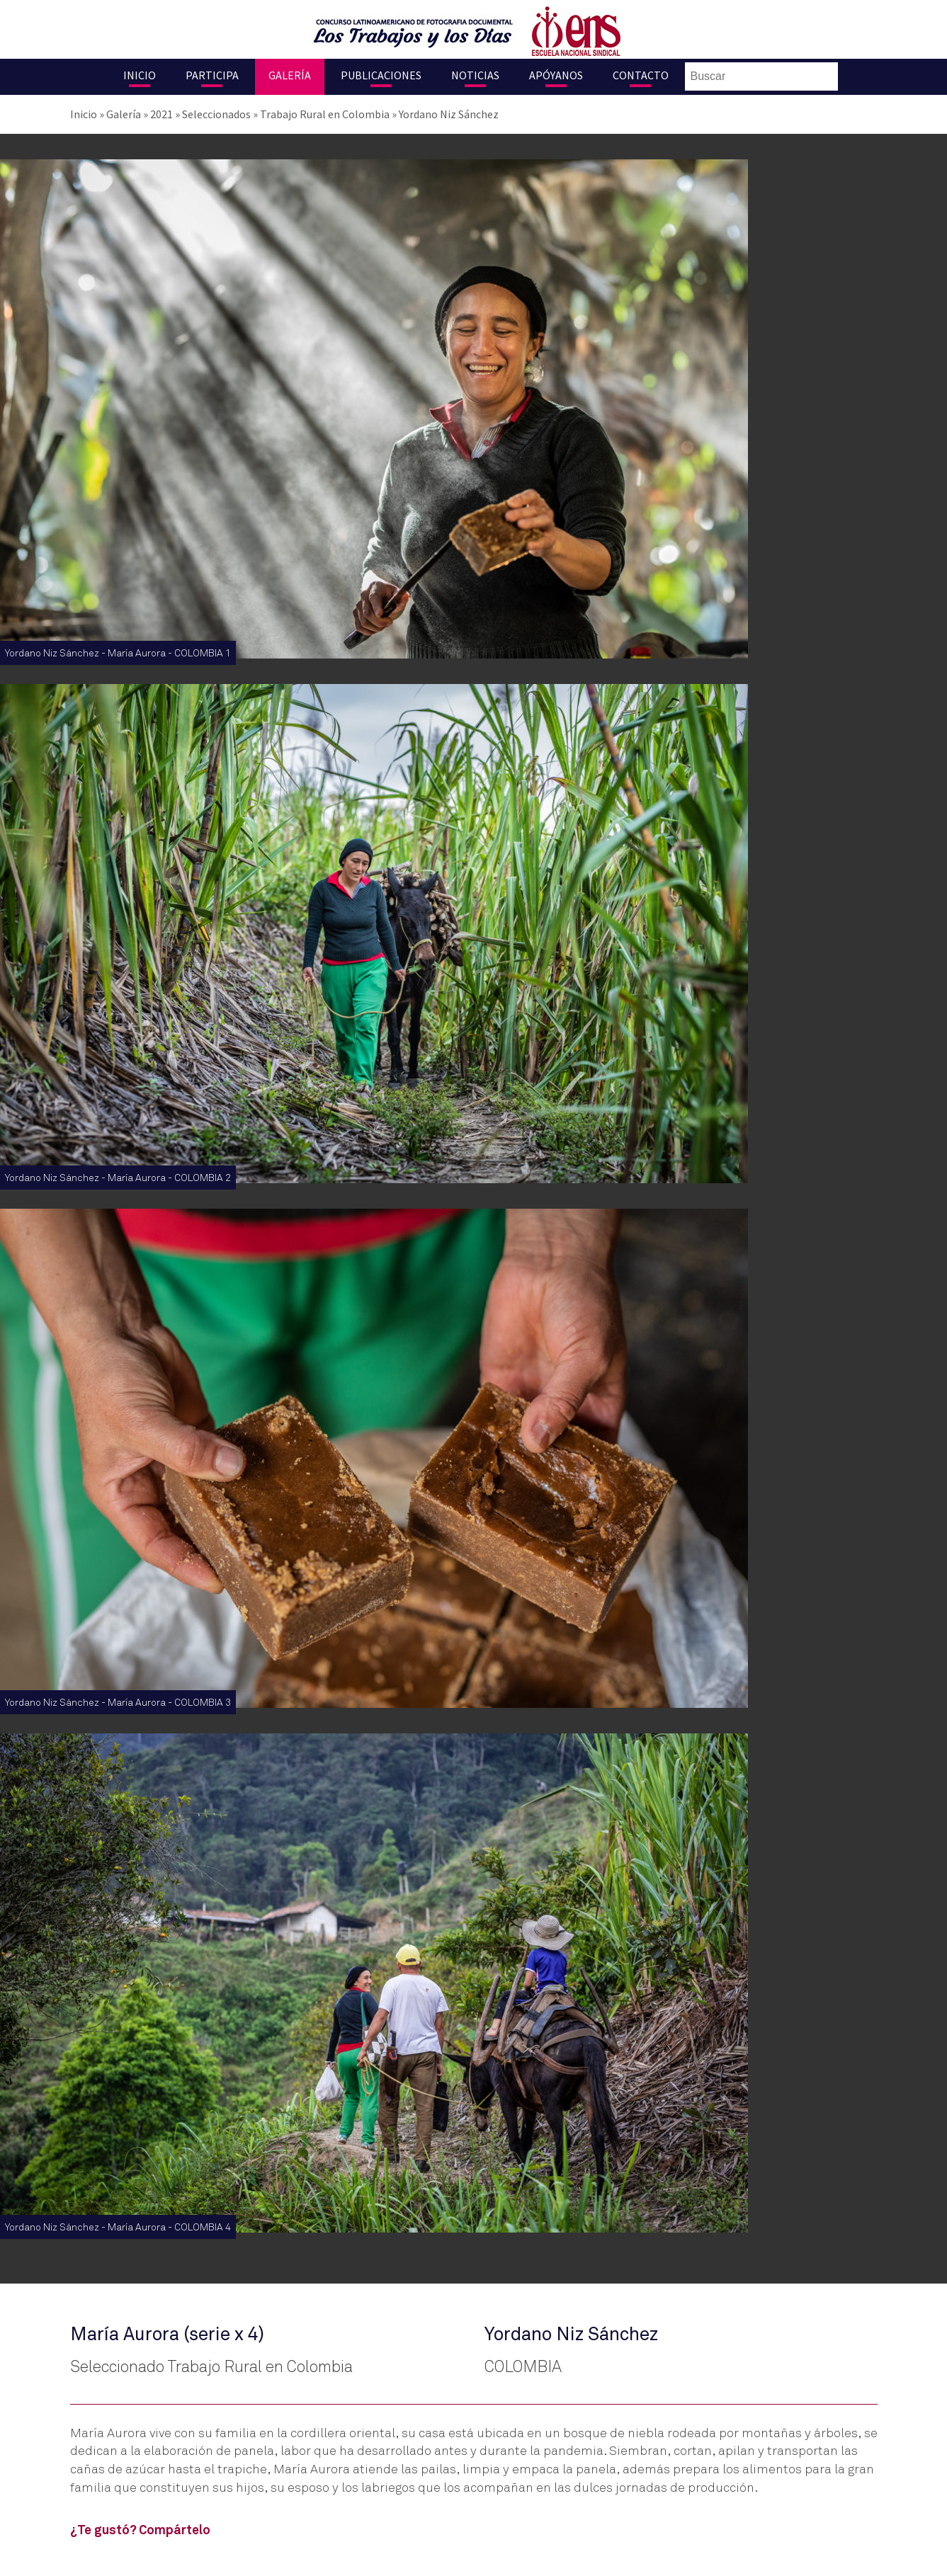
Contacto (641, 75)
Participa (212, 75)
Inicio (139, 75)
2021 (161, 114)
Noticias (475, 75)
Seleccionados (216, 114)
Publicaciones (381, 75)
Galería (289, 75)
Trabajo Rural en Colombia (325, 114)
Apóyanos (556, 75)
